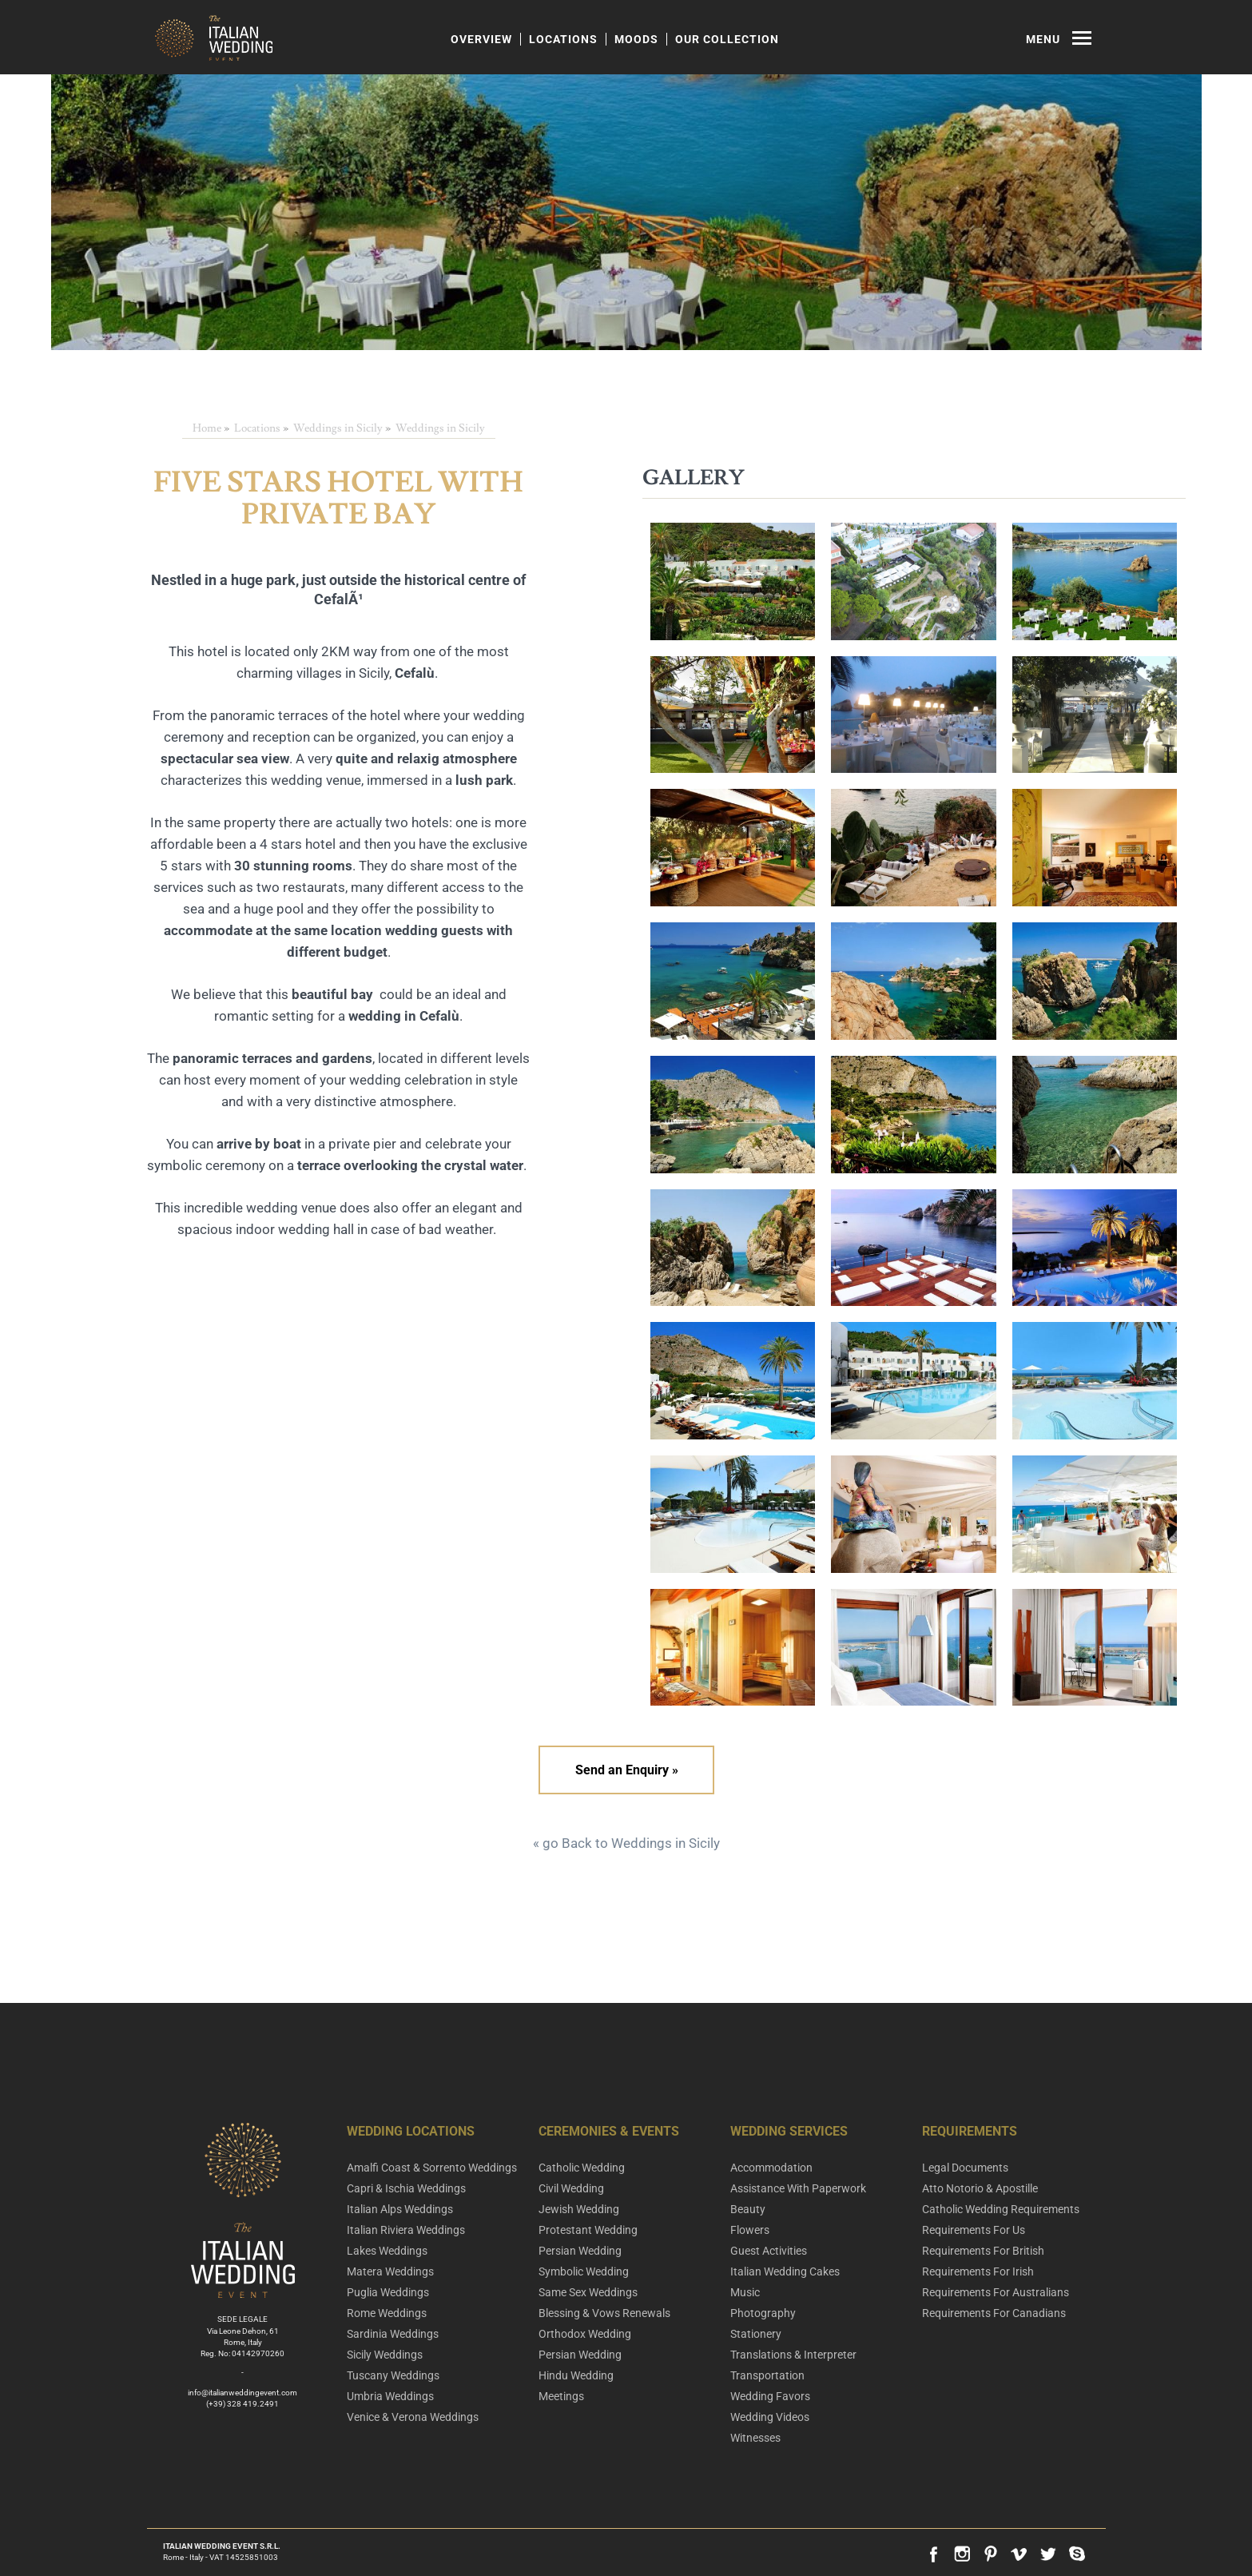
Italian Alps (400, 2209)
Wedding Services (789, 2131)
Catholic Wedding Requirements (1000, 2209)
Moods (636, 39)
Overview (481, 39)
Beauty (747, 2209)
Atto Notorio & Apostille (980, 2188)
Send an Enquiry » (626, 1770)
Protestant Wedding (588, 2230)
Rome (387, 2313)
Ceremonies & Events (609, 2131)
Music (745, 2292)
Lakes (387, 2250)
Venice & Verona (413, 2417)
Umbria (390, 2396)
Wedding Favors (770, 2396)
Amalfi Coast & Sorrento (432, 2167)
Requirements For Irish (978, 2271)
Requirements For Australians (995, 2292)
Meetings (561, 2396)
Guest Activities (768, 2250)
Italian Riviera (406, 2230)
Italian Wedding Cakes (785, 2271)
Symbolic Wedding (584, 2271)
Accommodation (771, 2167)
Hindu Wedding (576, 2375)
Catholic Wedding (582, 2167)
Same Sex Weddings (588, 2292)
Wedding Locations (411, 2131)
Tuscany (393, 2375)
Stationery (755, 2333)
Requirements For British (983, 2250)
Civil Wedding (571, 2188)
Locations (563, 39)
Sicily (385, 2354)
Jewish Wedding (579, 2209)
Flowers (749, 2230)
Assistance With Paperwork (798, 2188)
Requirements (969, 2131)
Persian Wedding (580, 2250)
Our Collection (727, 39)
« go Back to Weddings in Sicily (626, 1843)
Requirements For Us (973, 2230)
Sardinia (393, 2333)
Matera (390, 2271)
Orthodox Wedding (585, 2333)
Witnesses (755, 2437)
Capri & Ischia (406, 2188)
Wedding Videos (769, 2417)
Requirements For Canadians (994, 2313)
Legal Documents (965, 2167)
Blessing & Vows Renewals (604, 2313)
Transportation (767, 2375)
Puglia (388, 2292)
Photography (763, 2313)
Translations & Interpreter (793, 2354)
